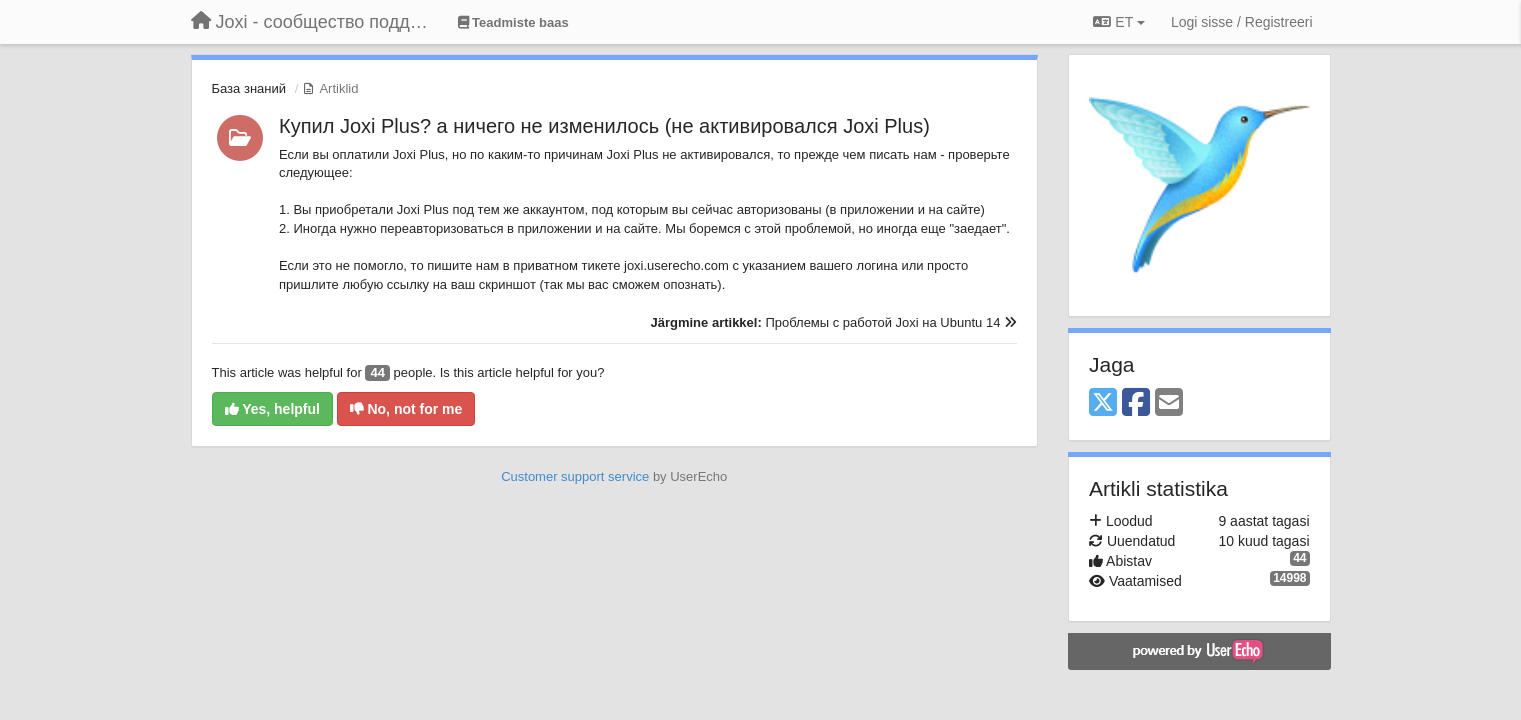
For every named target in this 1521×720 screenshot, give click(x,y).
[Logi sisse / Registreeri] (1242, 22)
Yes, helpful (272, 409)
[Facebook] (1136, 403)
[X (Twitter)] (1103, 403)
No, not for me (406, 409)
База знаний (249, 88)
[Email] (1169, 403)
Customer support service (575, 476)
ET (1118, 22)
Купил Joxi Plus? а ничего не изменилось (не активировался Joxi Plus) (604, 126)
